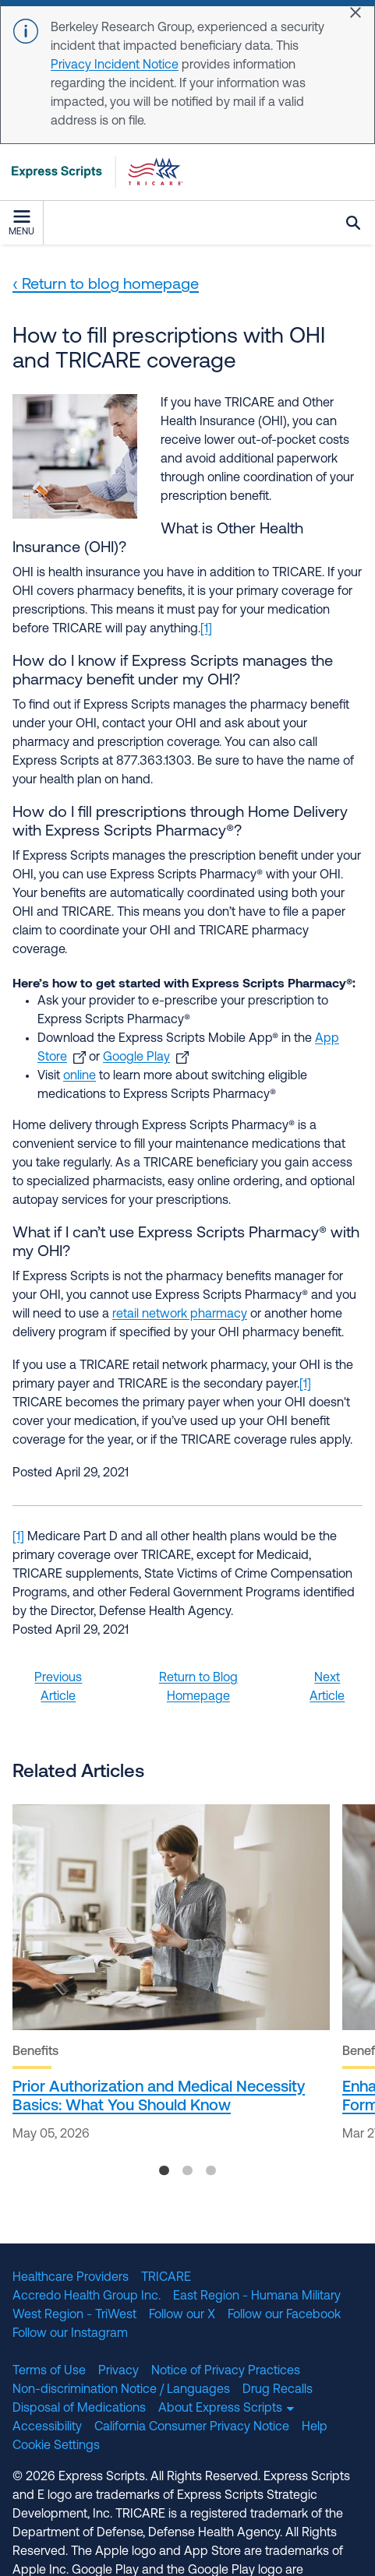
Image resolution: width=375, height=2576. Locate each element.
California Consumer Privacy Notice (191, 2427)
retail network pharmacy (179, 1314)
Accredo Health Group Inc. (86, 2296)
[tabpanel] (171, 1977)
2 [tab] (188, 2174)
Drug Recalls (277, 2390)
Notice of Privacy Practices (225, 2371)
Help (314, 2427)
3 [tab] (211, 2174)
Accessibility (47, 2427)
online (79, 1076)
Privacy (118, 2371)
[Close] (355, 12)
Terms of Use (49, 2371)
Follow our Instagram (70, 2334)
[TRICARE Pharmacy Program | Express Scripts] (92, 172)
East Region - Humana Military (257, 2296)
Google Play (136, 1057)
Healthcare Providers (70, 2278)
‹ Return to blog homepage (105, 285)
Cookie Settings (56, 2446)
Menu (21, 223)
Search (353, 223)
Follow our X (182, 2315)
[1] (206, 629)
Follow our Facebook (284, 2315)
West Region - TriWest (74, 2315)
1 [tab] (164, 2174)
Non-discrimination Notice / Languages (121, 2390)
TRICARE (166, 2278)
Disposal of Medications (79, 2408)
